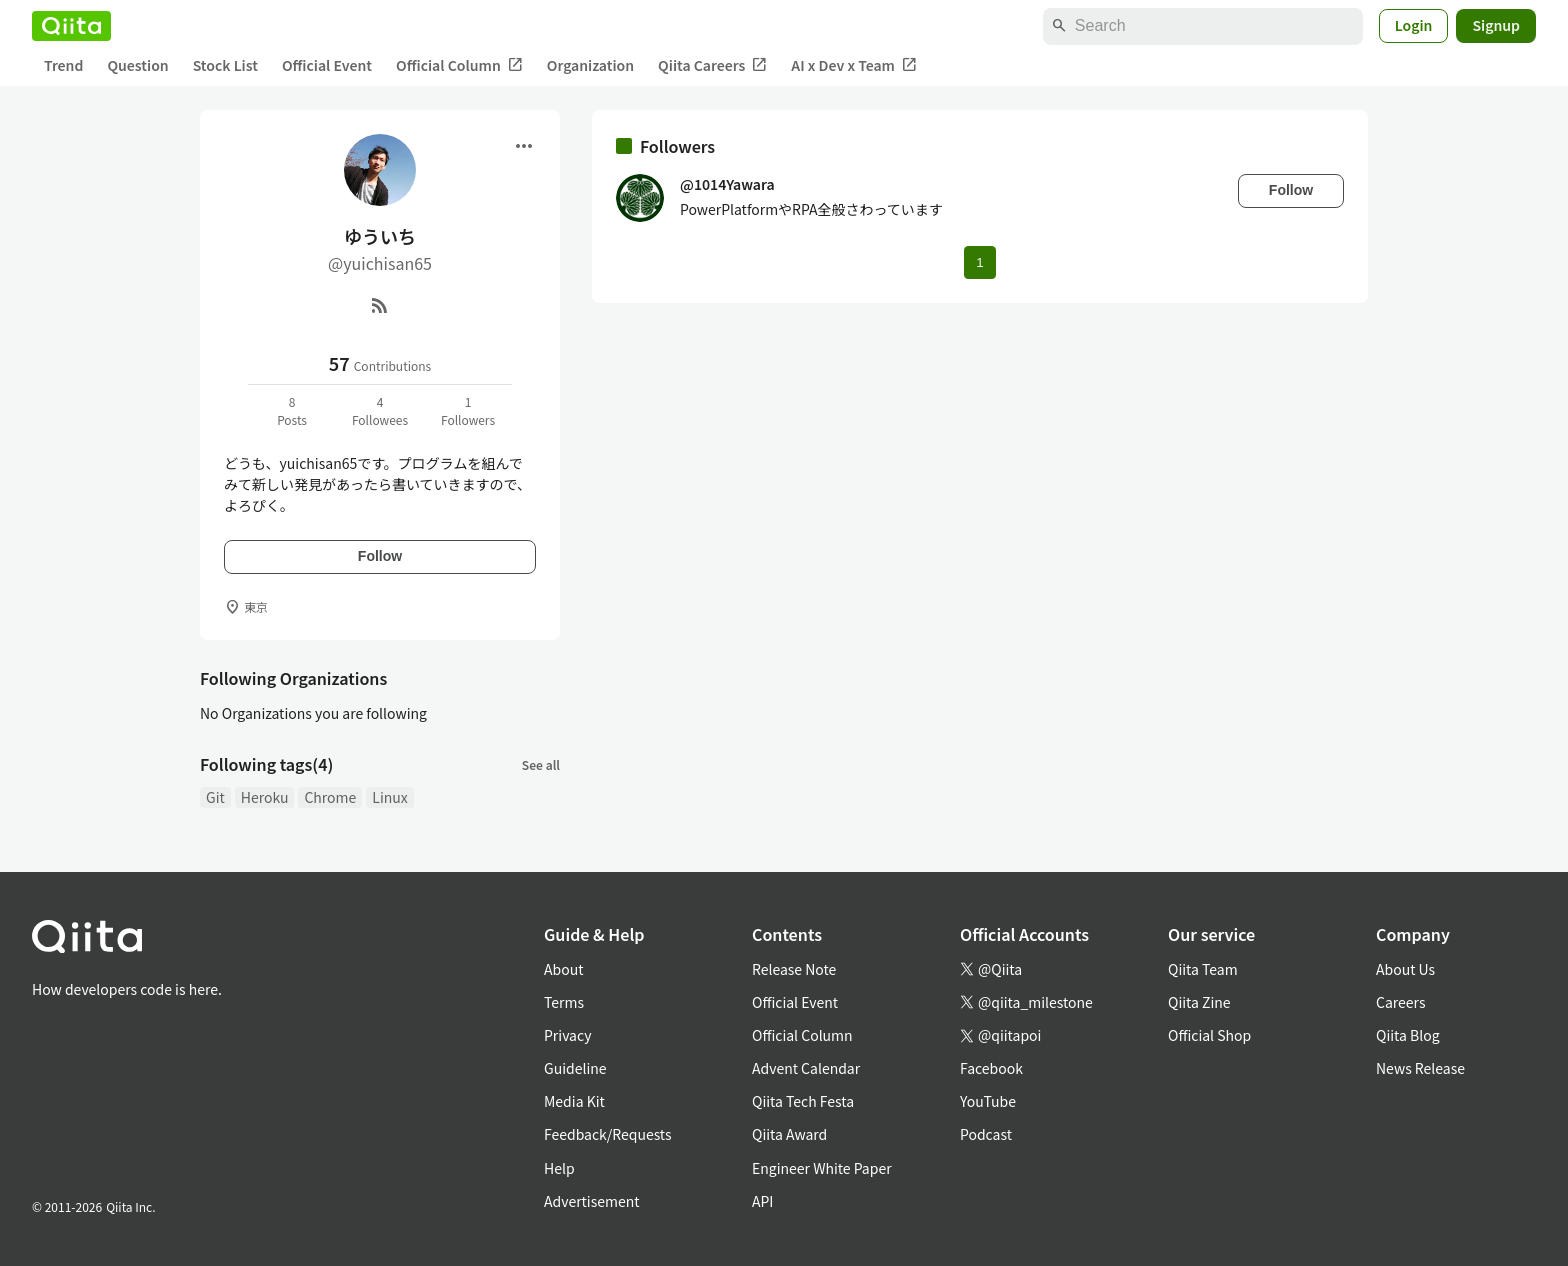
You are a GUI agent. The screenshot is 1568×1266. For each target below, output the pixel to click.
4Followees (380, 410)
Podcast (986, 1134)
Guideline (575, 1068)
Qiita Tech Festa (803, 1101)
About (563, 969)
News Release (1420, 1068)
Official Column (459, 65)
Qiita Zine (1199, 1002)
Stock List (225, 65)
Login (1414, 25)
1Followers (468, 410)
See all (541, 764)
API (762, 1201)
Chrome (330, 797)
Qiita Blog (1408, 1035)
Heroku (265, 797)
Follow (380, 556)
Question (137, 65)
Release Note (794, 969)
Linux (389, 797)
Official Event (327, 65)
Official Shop (1209, 1035)
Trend (63, 65)
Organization (590, 65)
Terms (564, 1002)
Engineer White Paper (822, 1168)
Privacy (567, 1035)
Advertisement (592, 1201)
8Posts (292, 410)
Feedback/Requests (608, 1134)
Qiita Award (789, 1134)
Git (215, 797)
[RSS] (380, 305)
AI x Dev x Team (854, 65)
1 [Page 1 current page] (979, 262)
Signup (1496, 25)
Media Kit (574, 1101)
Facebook (991, 1068)
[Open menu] (524, 146)
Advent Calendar (806, 1068)
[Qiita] (71, 26)
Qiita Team (1203, 969)
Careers (1400, 1002)
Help (559, 1168)
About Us (1405, 969)
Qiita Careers (712, 65)
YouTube (988, 1101)
